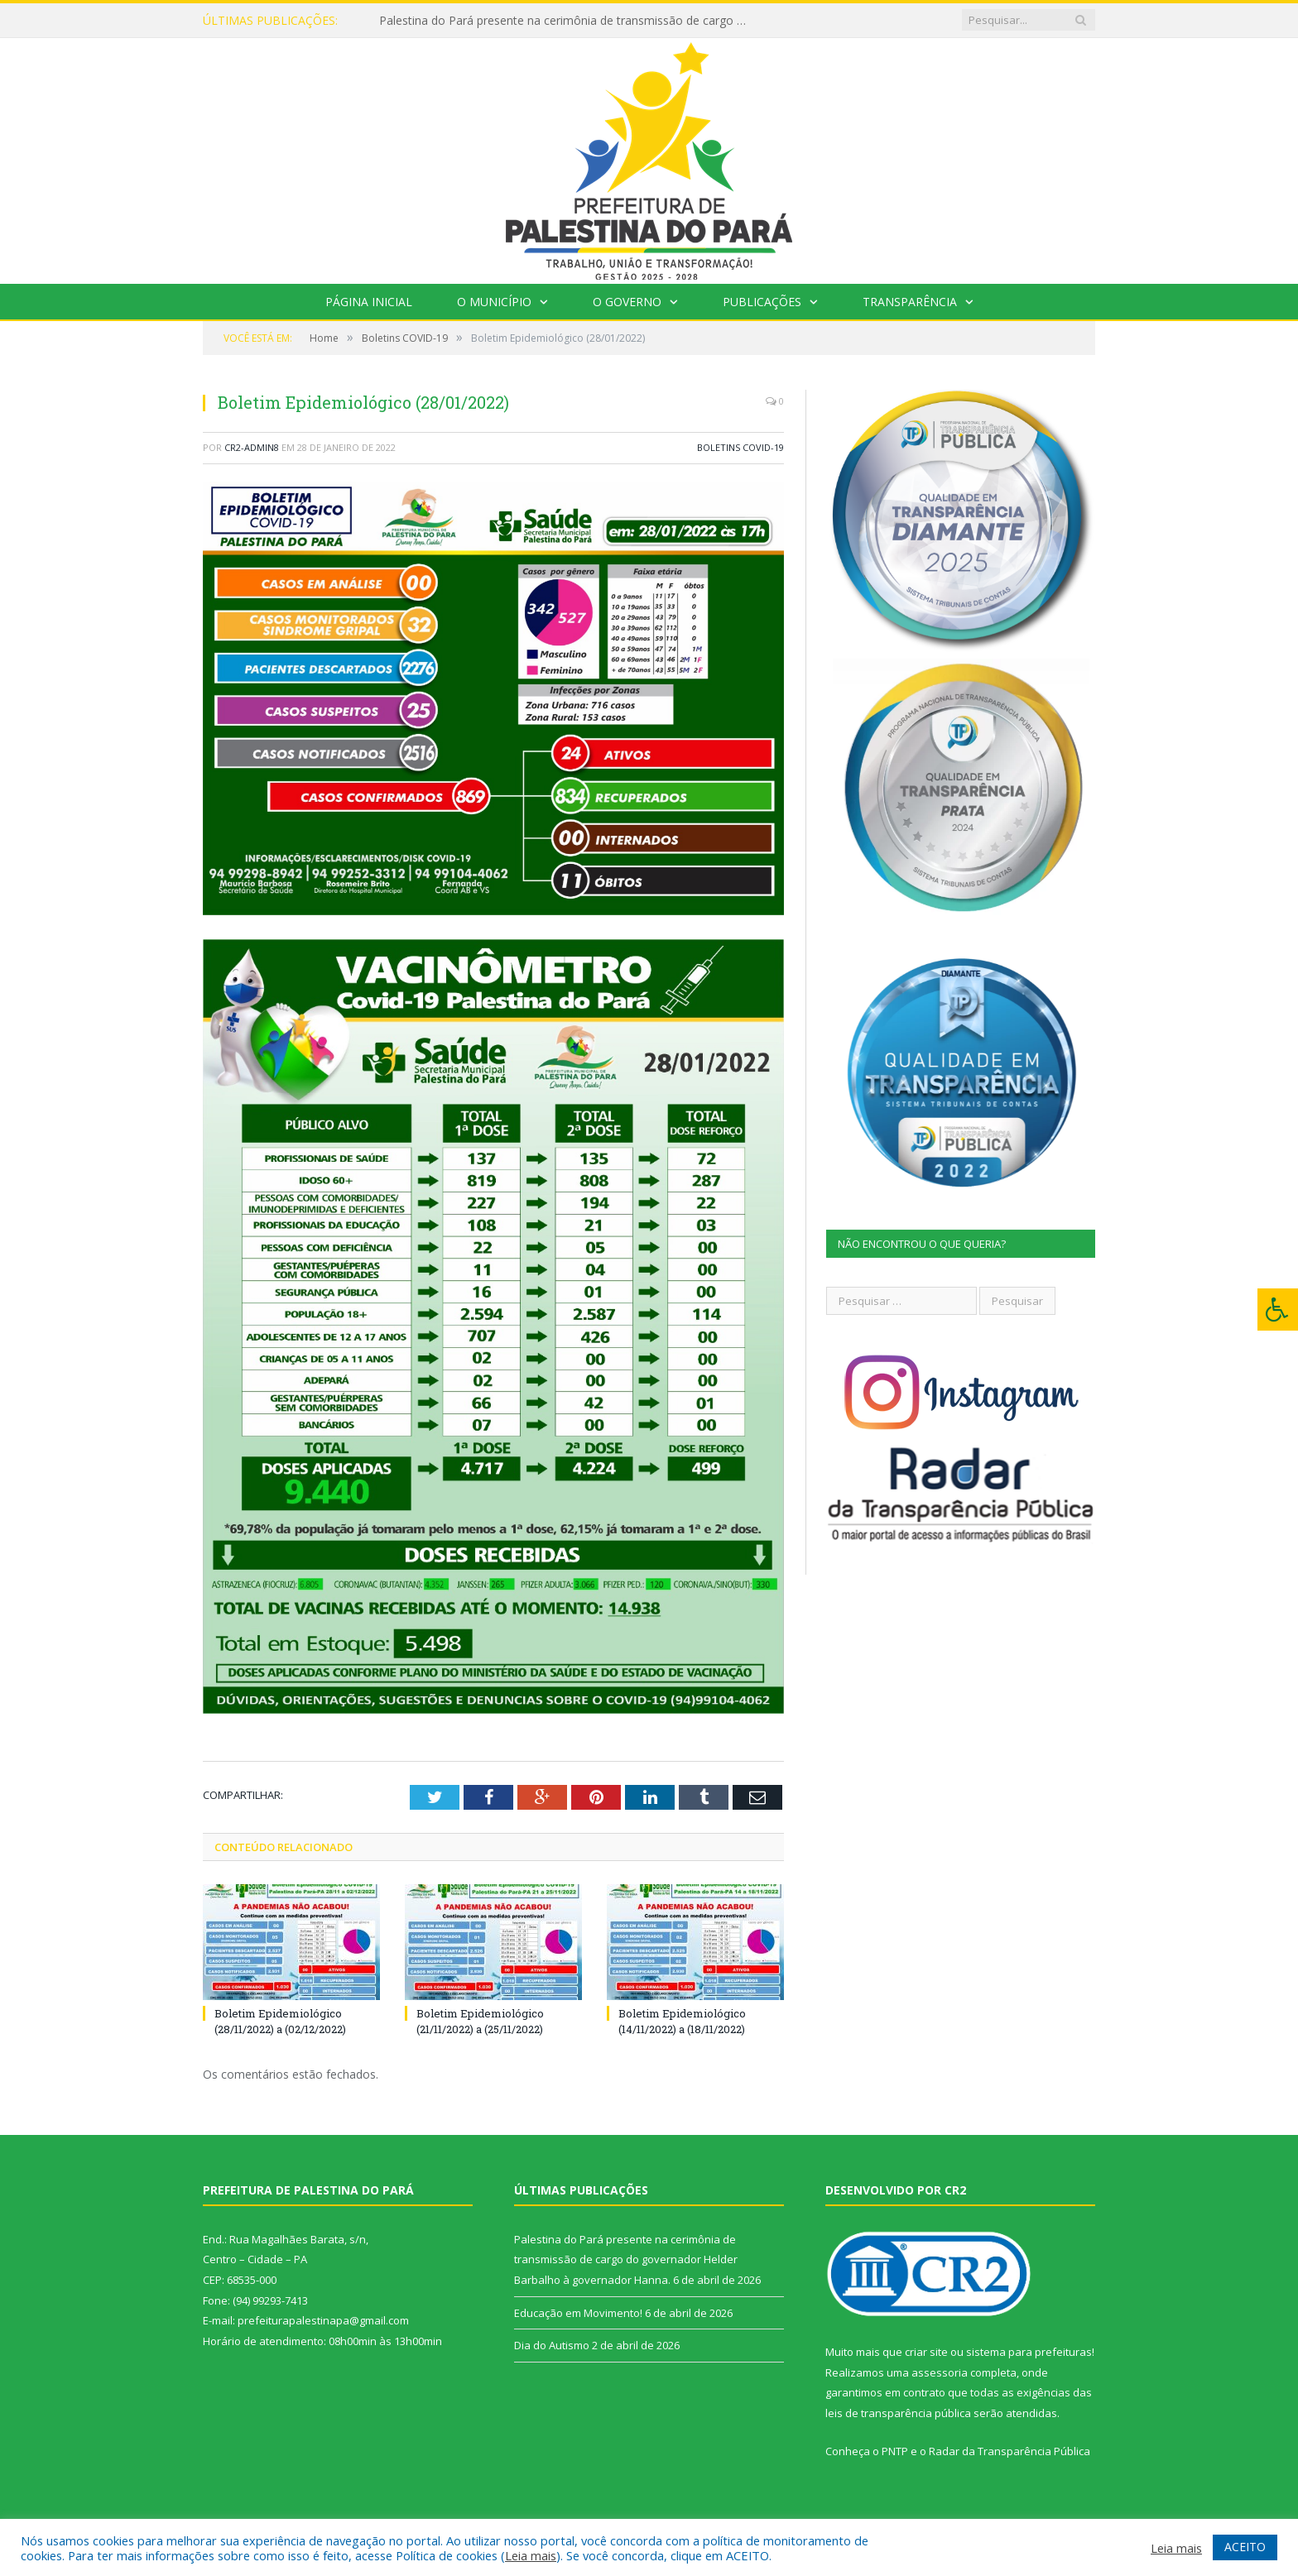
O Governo (627, 301)
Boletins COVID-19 (740, 447)
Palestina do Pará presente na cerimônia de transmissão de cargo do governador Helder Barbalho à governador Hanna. (569, 20)
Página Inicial (368, 301)
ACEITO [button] (1245, 2546)
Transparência (910, 301)
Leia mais (530, 2555)
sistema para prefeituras (1029, 2351)
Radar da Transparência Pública (1009, 2451)
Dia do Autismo (551, 2345)
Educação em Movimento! (578, 2312)
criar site (926, 2351)
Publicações (762, 301)
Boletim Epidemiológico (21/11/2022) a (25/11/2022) (480, 2021)
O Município (494, 301)
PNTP (895, 2451)
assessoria (939, 2372)
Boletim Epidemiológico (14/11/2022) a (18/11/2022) (682, 2021)
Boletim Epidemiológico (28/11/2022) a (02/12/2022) (280, 2021)
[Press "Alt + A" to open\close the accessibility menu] (1277, 1309)
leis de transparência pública (898, 2413)
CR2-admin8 (251, 447)
